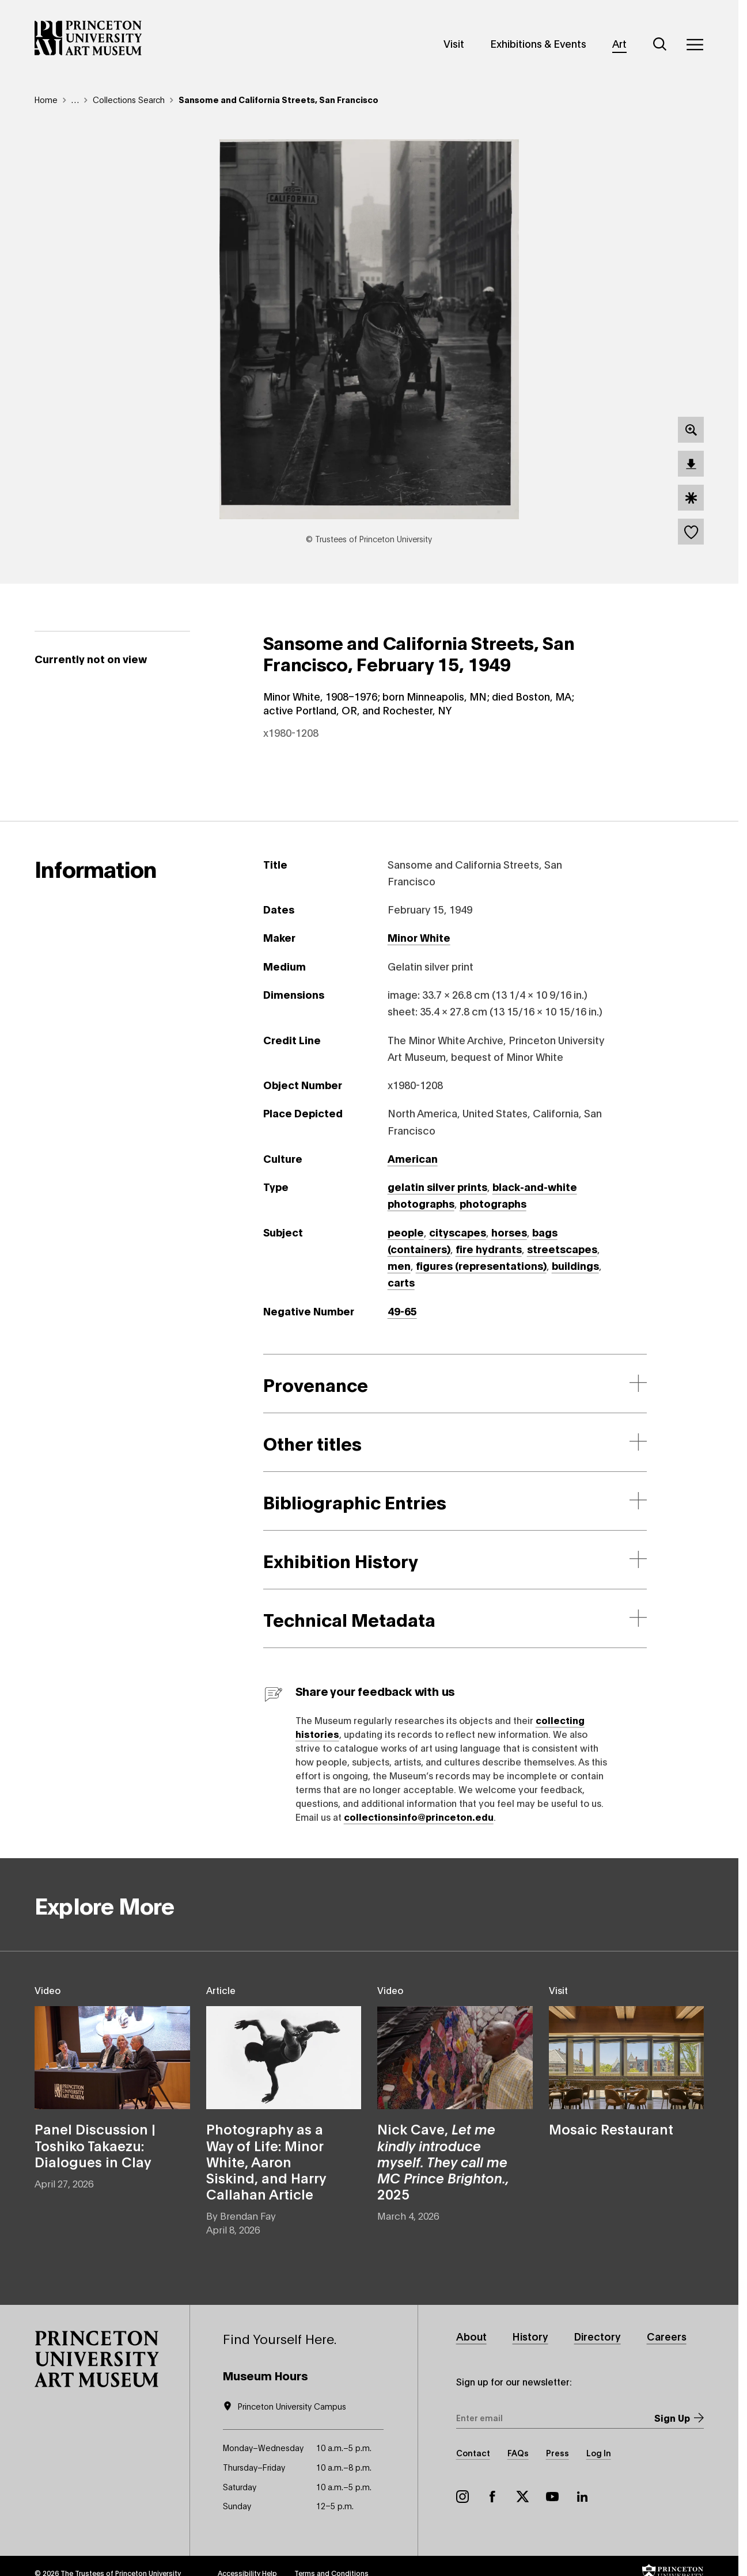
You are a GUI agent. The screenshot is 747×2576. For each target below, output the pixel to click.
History (530, 2336)
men (399, 1265)
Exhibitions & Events (538, 43)
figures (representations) (481, 1265)
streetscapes (562, 1248)
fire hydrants (489, 1248)
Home (46, 99)
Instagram (462, 2496)
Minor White (419, 937)
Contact (473, 2452)
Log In (598, 2452)
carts (401, 1282)
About (471, 2336)
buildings (575, 1265)
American (413, 1158)
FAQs (518, 2452)
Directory (597, 2336)
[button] (97, 2359)
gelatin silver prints (437, 1186)
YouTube (552, 2496)
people (406, 1232)
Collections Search (129, 99)
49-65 (402, 1311)
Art (619, 43)
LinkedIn (582, 2496)
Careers (667, 2336)
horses (509, 1232)
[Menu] (694, 44)
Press (557, 2452)
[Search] (660, 44)
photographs (493, 1203)
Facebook (492, 2496)
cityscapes (457, 1232)
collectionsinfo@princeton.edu (419, 1816)
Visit (453, 43)
